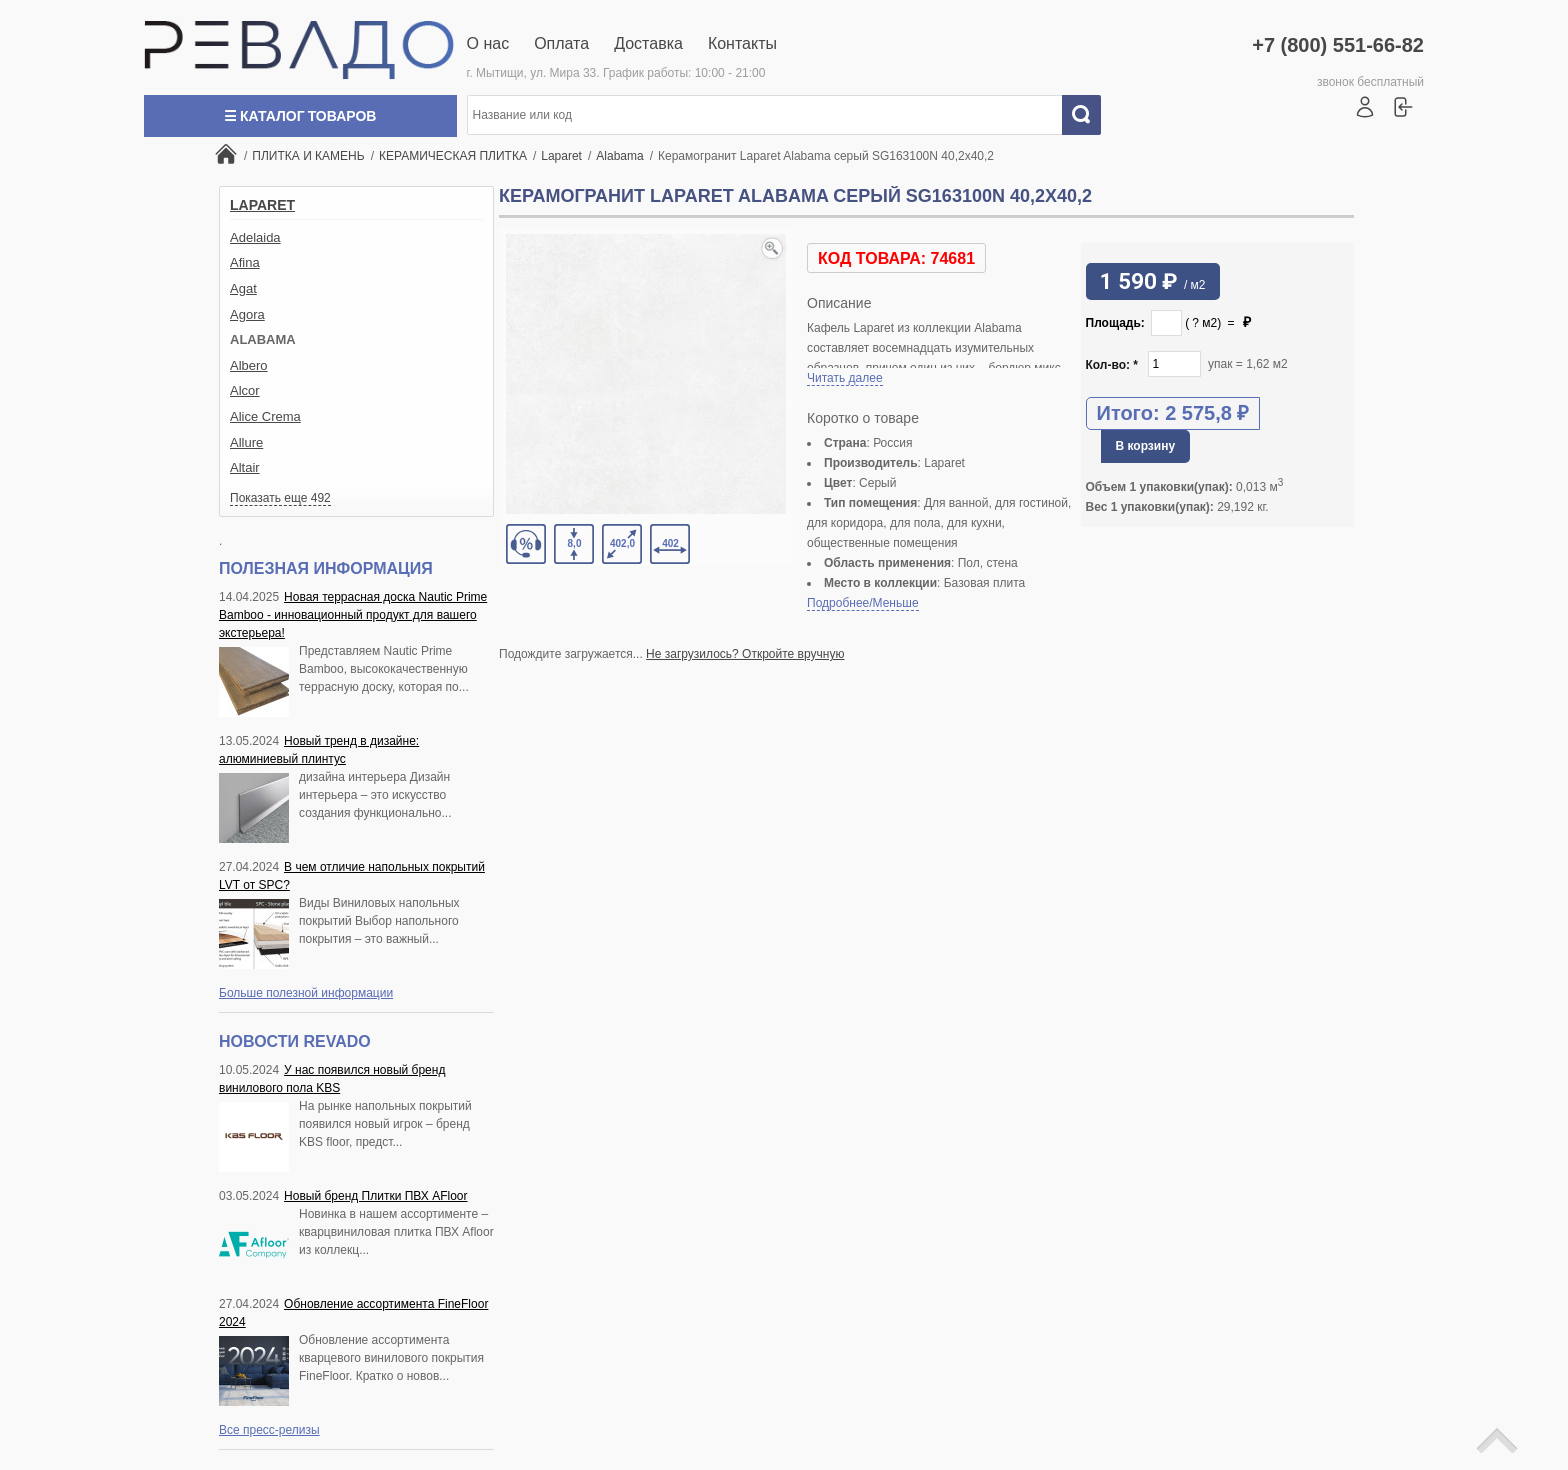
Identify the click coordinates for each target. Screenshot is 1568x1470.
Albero (249, 365)
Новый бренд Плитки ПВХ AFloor (375, 1196)
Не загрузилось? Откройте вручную (745, 654)
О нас (488, 43)
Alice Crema (265, 416)
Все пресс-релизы (269, 1430)
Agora (247, 314)
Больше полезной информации (306, 993)
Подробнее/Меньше (863, 603)
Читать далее (845, 378)
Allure (246, 442)
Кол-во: (1112, 365)
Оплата (561, 43)
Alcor (245, 390)
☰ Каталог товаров (300, 116)
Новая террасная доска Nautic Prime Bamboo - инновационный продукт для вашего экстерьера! (353, 615)
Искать (1089, 115)
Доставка (648, 43)
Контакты (742, 43)
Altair (245, 467)
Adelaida (255, 237)
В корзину (1146, 446)
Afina (245, 262)
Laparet (262, 205)
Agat (243, 288)
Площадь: (1115, 323)
